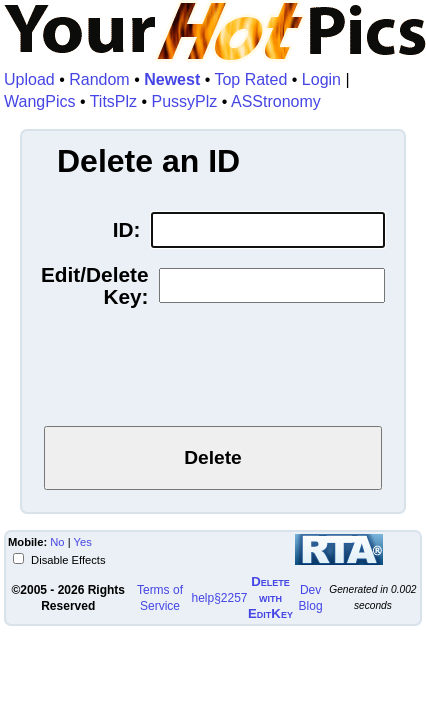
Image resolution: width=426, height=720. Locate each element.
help (202, 598)
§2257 (230, 598)
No (57, 542)
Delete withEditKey (270, 597)
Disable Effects (67, 560)
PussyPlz (185, 101)
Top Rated (250, 79)
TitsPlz (113, 101)
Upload (29, 79)
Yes (83, 542)
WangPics (39, 101)
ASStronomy (276, 101)
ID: (127, 230)
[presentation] (213, 371)
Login (321, 79)
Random (99, 79)
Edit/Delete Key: (94, 286)
